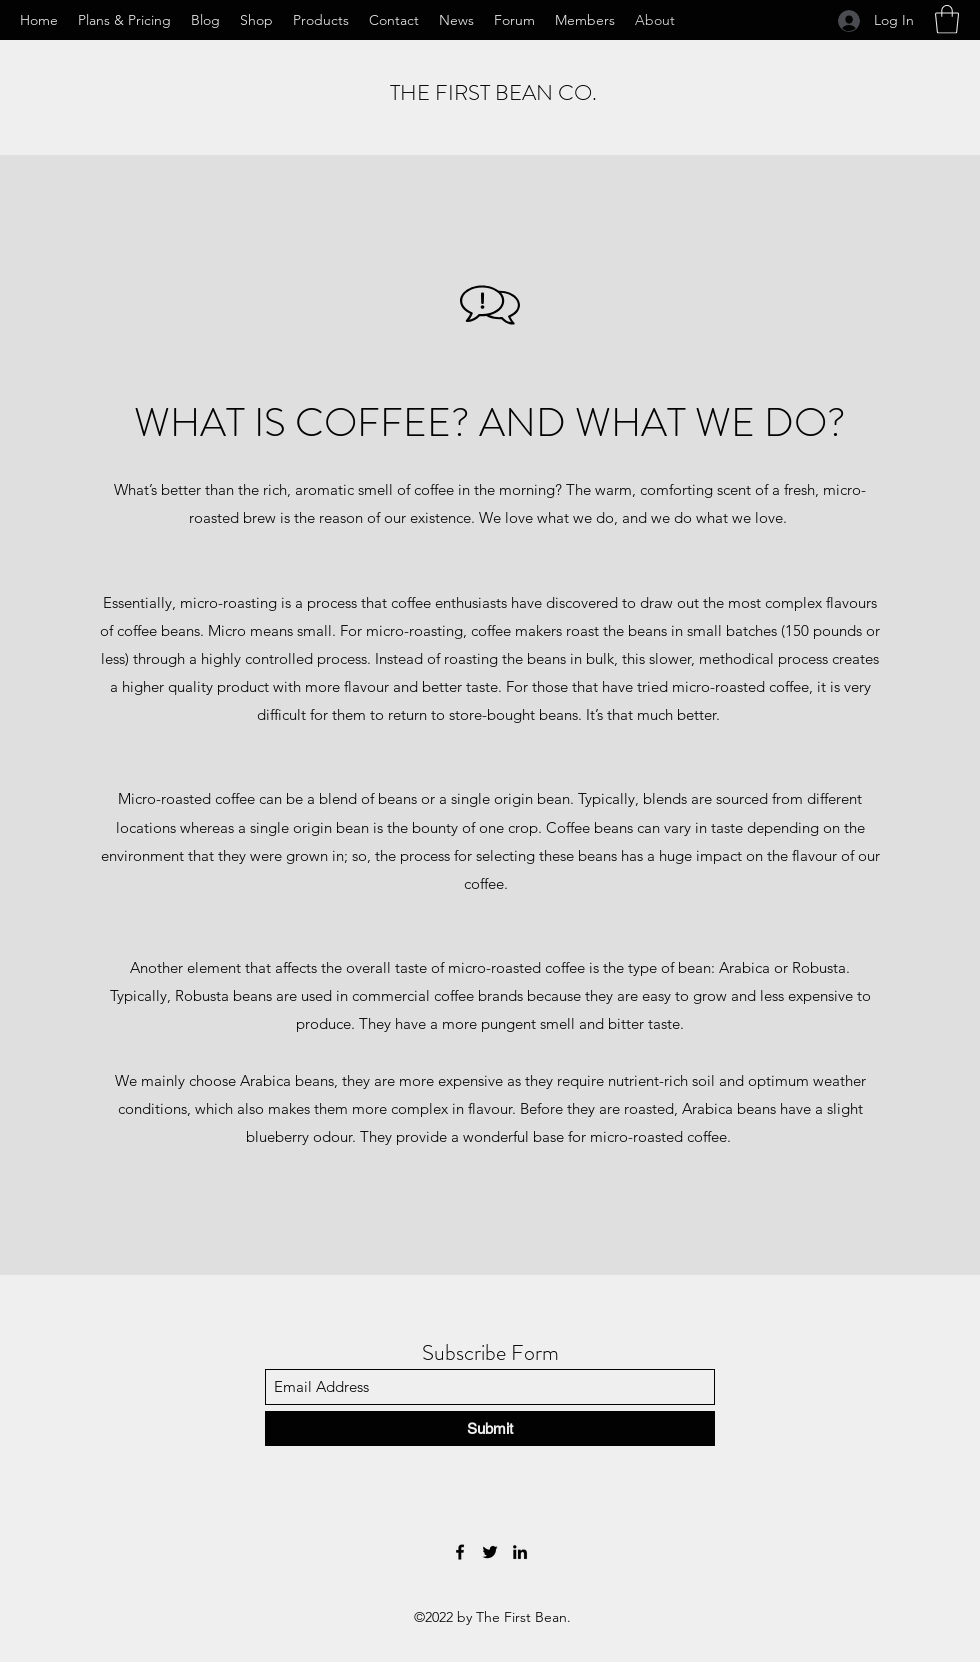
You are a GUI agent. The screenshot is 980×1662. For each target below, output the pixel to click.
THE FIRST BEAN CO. (493, 92)
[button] (947, 19)
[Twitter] (490, 1552)
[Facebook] (460, 1552)
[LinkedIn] (520, 1552)
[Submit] (490, 1428)
